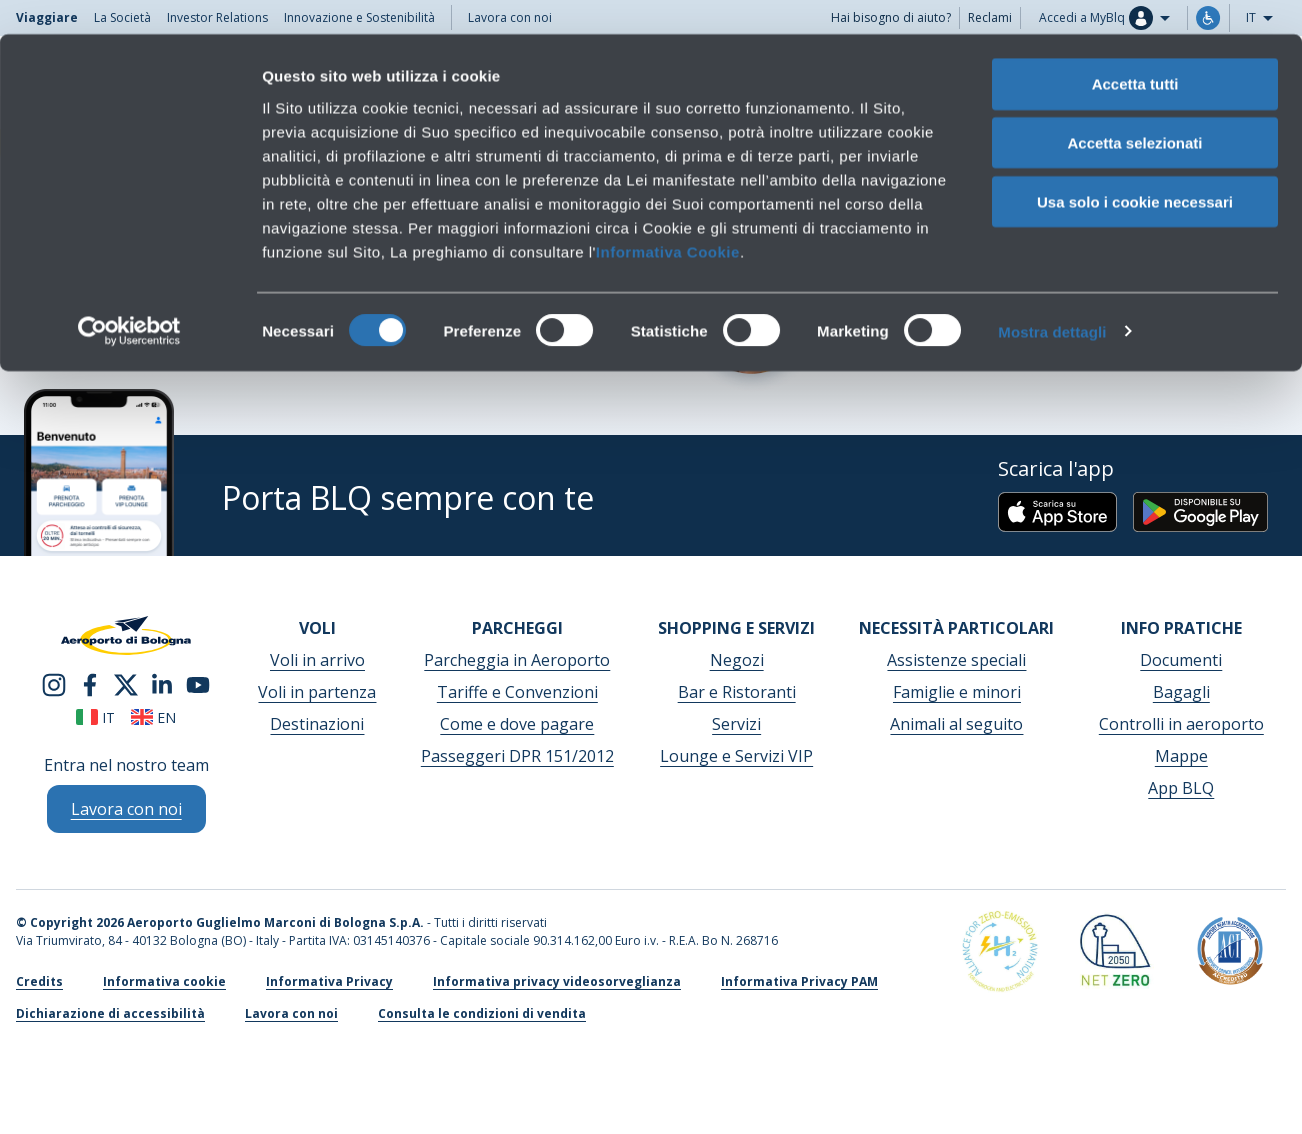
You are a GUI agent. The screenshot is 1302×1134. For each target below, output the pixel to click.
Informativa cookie (164, 981)
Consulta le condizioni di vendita (154, 343)
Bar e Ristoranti (737, 692)
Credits (39, 981)
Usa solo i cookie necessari (1135, 167)
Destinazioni (317, 724)
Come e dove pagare (517, 724)
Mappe (1181, 756)
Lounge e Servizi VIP (736, 756)
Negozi (737, 660)
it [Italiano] (95, 717)
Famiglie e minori (957, 692)
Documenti (1181, 660)
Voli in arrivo (317, 660)
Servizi (736, 724)
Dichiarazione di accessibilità (110, 1013)
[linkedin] (162, 683)
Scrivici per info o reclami (938, 343)
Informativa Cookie (668, 216)
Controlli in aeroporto (1181, 724)
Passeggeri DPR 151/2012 (517, 756)
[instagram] (54, 683)
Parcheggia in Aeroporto (517, 660)
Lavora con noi (291, 1013)
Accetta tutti (1135, 49)
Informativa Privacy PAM (799, 981)
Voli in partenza (317, 692)
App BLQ (1181, 788)
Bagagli (1181, 692)
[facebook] (90, 683)
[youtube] (198, 683)
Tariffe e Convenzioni (517, 692)
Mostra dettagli (1052, 297)
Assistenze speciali (956, 660)
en (153, 717)
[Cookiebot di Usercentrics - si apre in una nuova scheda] (129, 298)
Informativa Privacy (329, 981)
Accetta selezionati (1134, 108)
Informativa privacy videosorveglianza (557, 981)
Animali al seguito (956, 724)
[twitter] (126, 683)
